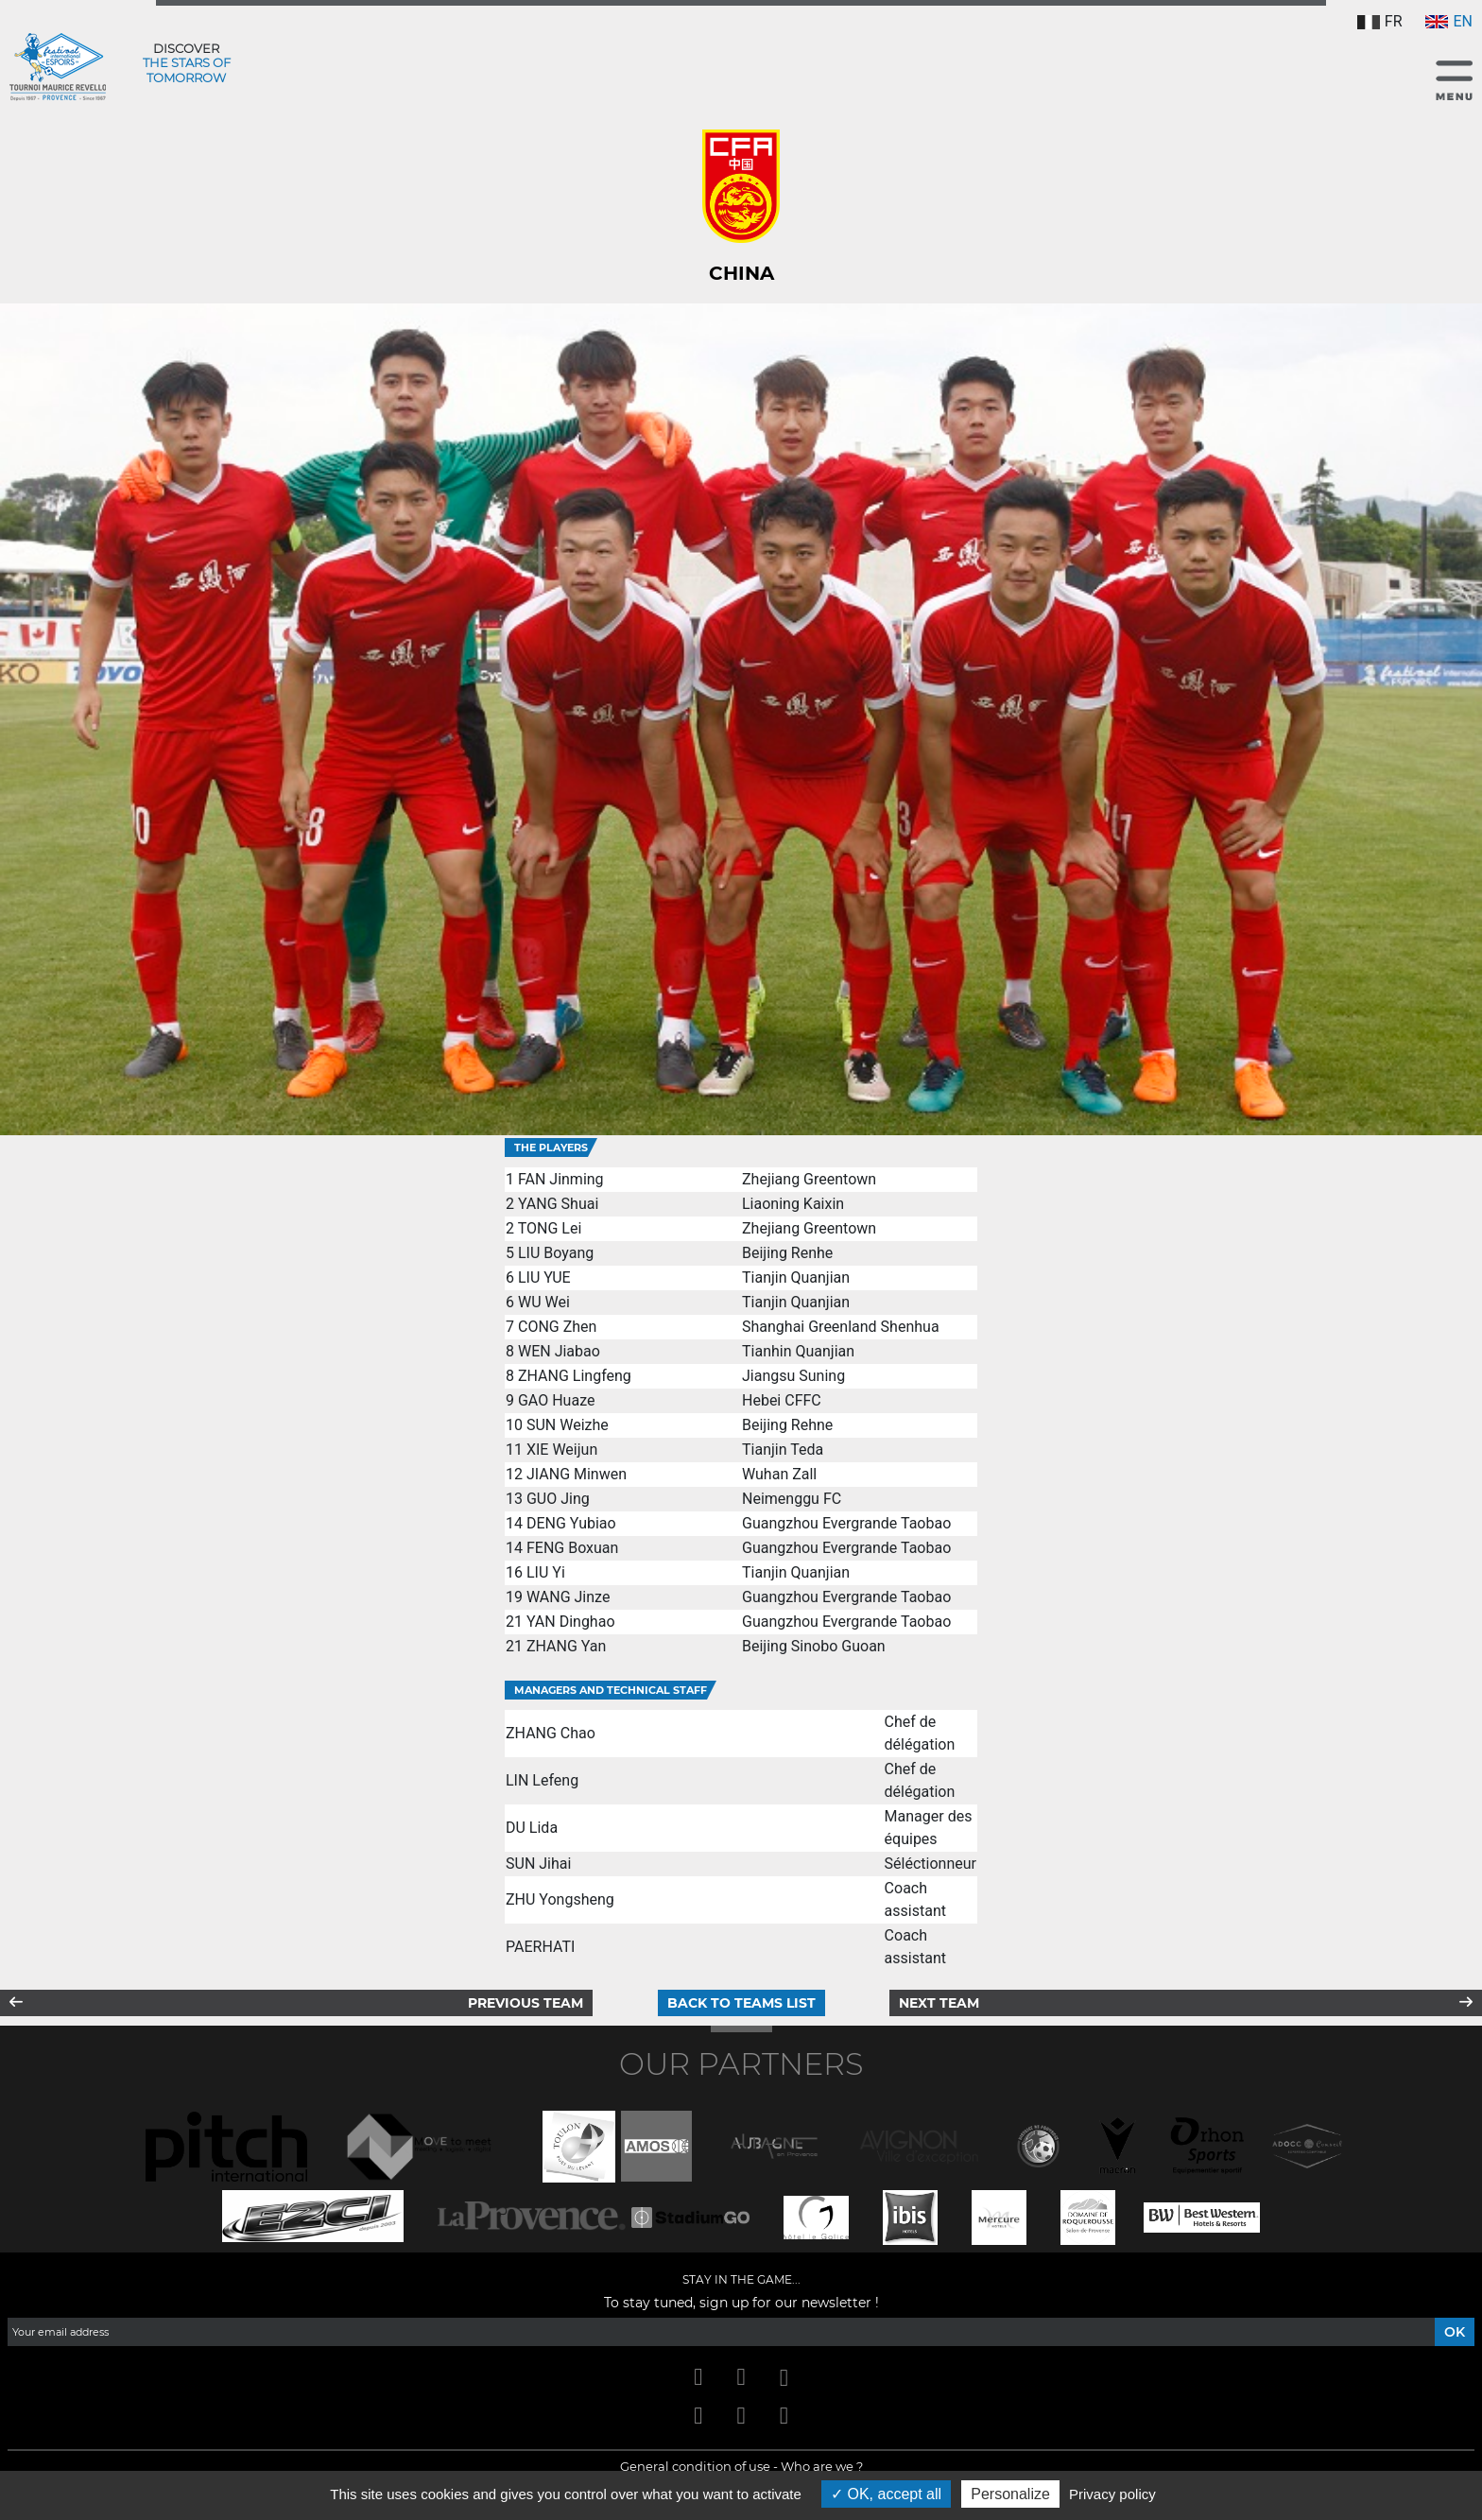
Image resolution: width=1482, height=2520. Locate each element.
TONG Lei (550, 1228)
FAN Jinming (561, 1179)
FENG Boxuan (572, 1548)
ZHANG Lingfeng (574, 1376)
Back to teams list (741, 2002)
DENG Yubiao (571, 1523)
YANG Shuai (558, 1204)
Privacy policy (1112, 2494)
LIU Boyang (556, 1253)
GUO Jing (558, 1499)
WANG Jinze (568, 1597)
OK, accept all (886, 2494)
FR (1380, 21)
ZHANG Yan (566, 1646)
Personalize (1010, 2494)
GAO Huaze (556, 1400)
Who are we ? (822, 2466)
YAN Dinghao (570, 1622)
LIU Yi (545, 1572)
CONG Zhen (557, 1327)
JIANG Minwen (576, 1474)
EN (1449, 21)
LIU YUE (544, 1277)
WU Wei (544, 1302)
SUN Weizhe (567, 1425)
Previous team (525, 2002)
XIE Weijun (561, 1449)
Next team (939, 2002)
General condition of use (695, 2466)
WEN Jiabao (559, 1351)
